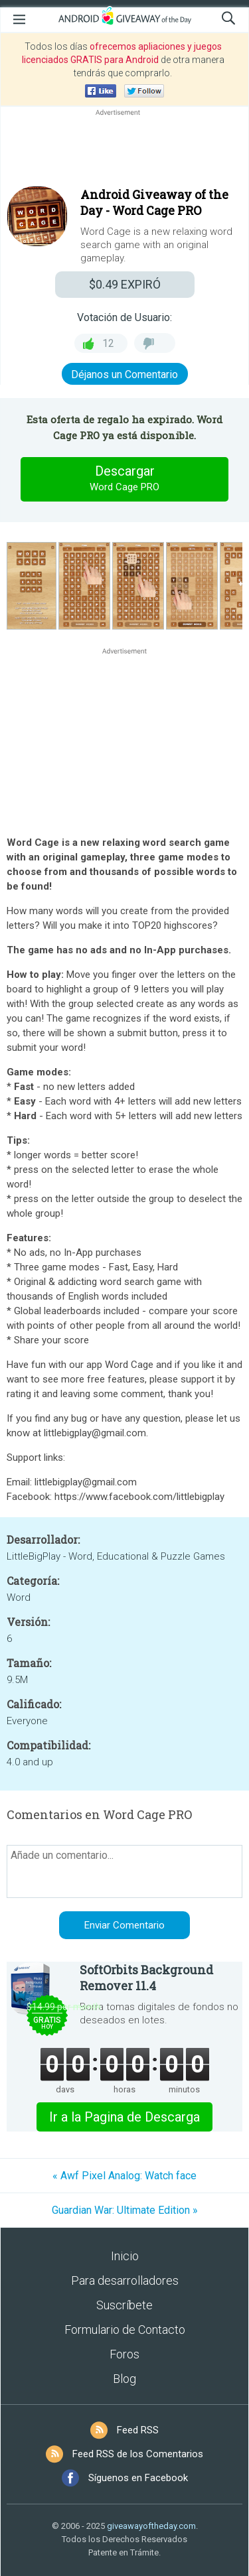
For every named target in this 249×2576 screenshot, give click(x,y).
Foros (124, 2354)
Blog (124, 2379)
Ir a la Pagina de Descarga (124, 2117)
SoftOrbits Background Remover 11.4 (146, 1978)
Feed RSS (138, 2430)
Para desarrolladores (125, 2280)
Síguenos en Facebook (138, 2478)
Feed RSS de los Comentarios (137, 2454)
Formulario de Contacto (124, 2330)
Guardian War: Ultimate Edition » (125, 2210)
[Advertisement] (124, 150)
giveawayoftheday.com (151, 2526)
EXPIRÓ (125, 284)
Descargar (124, 479)
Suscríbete (124, 2305)
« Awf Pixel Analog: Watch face (124, 2175)
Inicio (125, 2256)
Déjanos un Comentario (124, 374)
